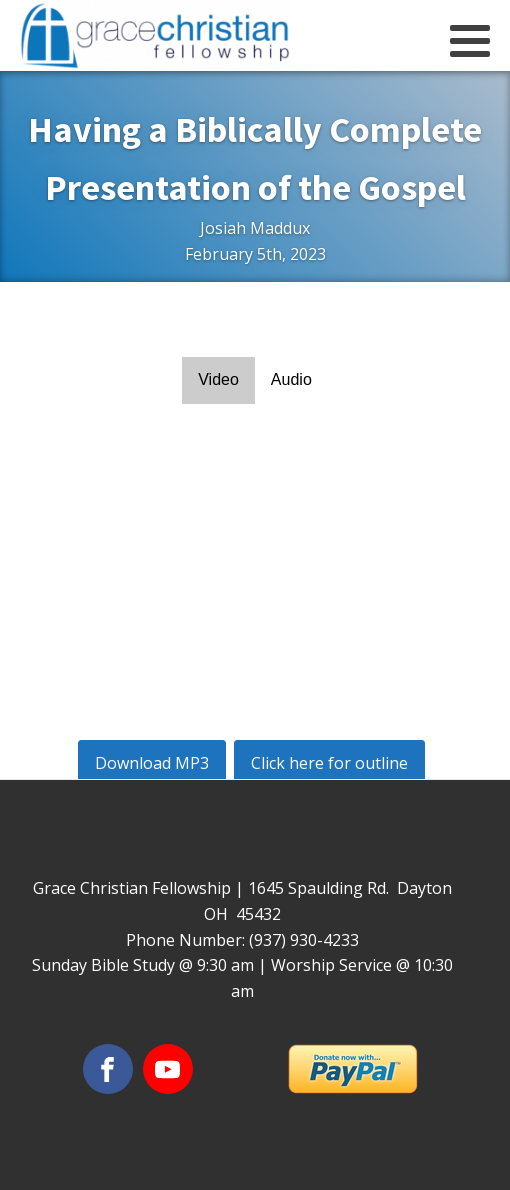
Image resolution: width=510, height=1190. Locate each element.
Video (218, 379)
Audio (291, 379)
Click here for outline (329, 763)
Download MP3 (152, 763)
